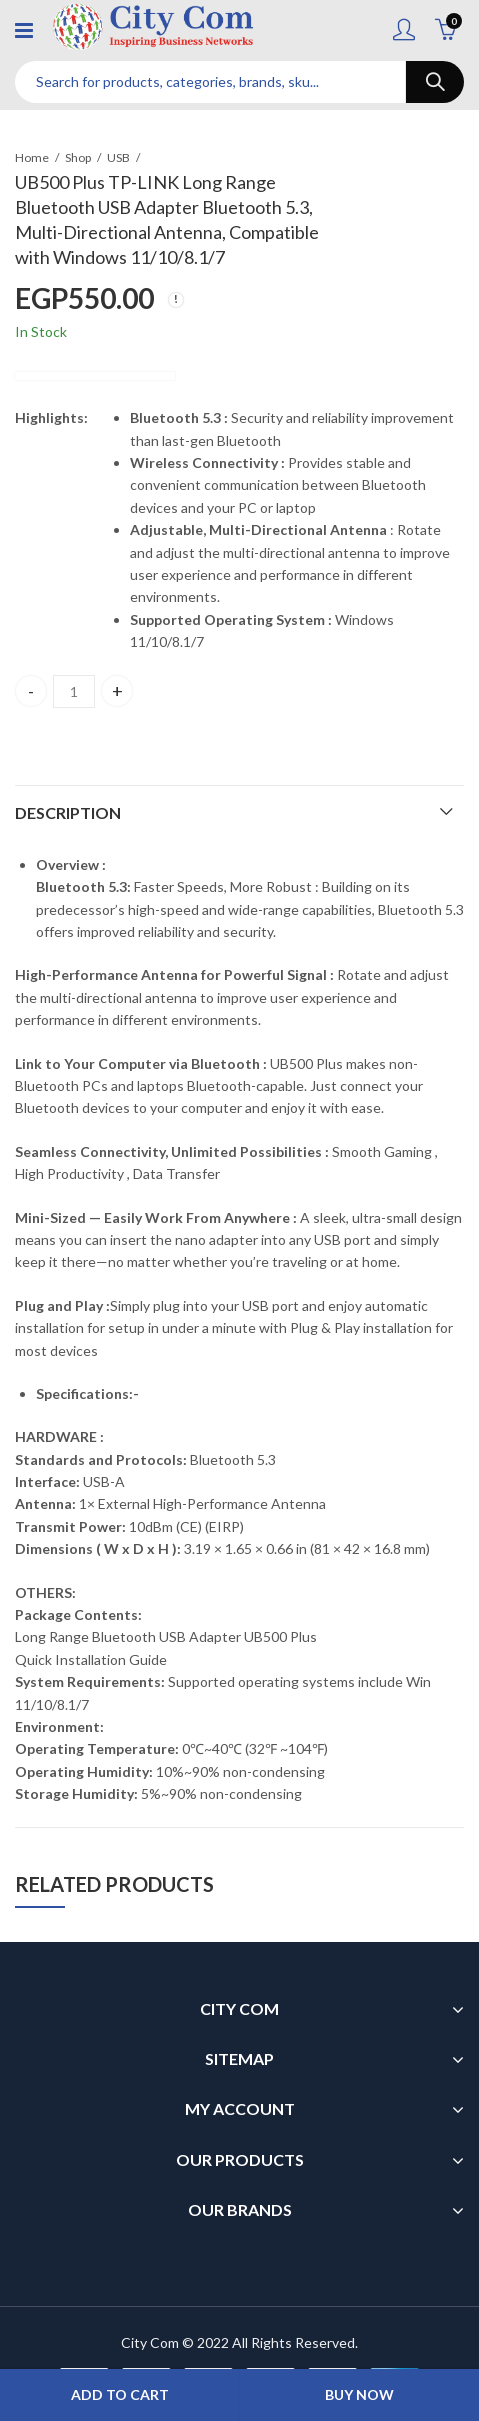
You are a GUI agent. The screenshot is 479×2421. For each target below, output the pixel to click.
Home (32, 157)
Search (435, 82)
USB (118, 157)
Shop (78, 157)
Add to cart (120, 2394)
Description (68, 812)
